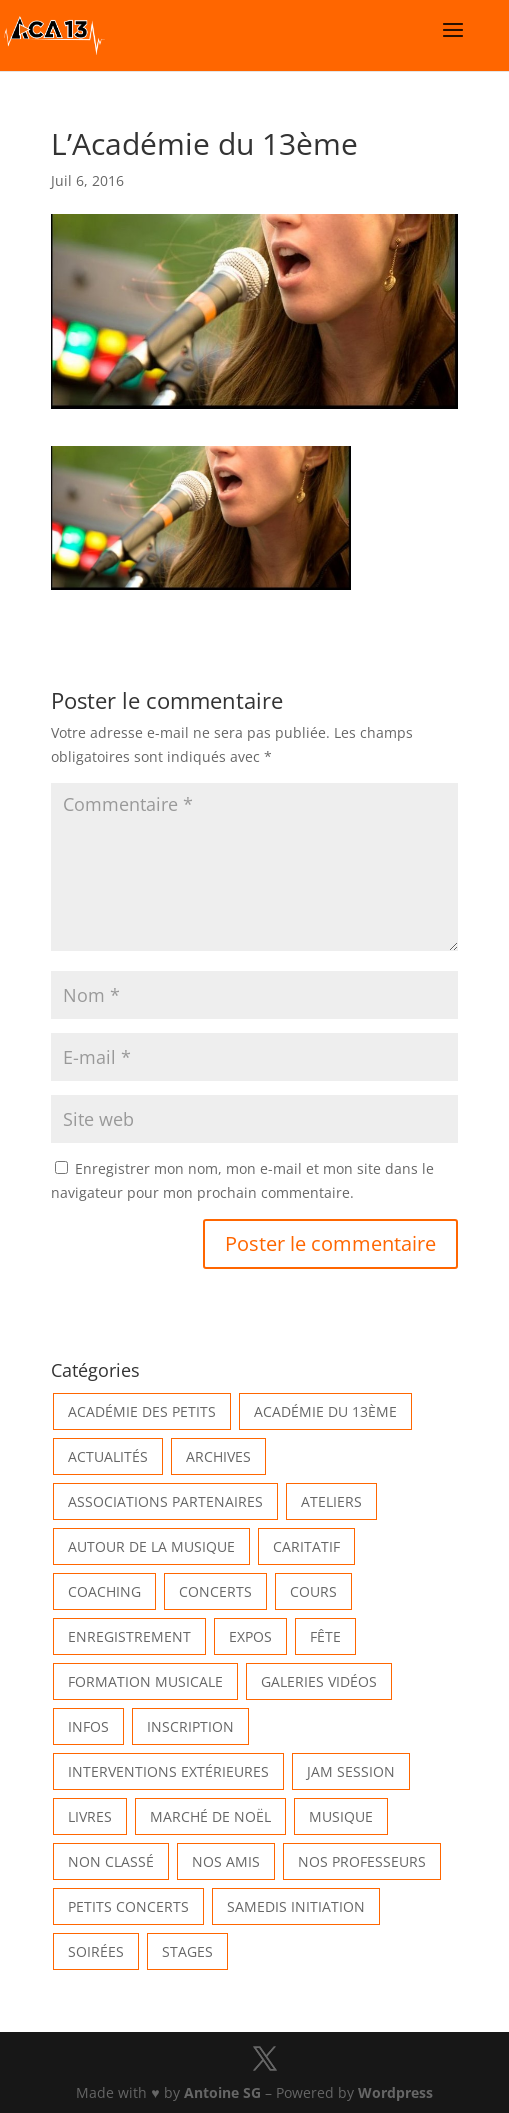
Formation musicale (145, 1681)
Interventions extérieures (168, 1771)
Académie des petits (142, 1411)
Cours (313, 1591)
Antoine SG (222, 2092)
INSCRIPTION (190, 1726)
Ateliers (331, 1501)
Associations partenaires (165, 1501)
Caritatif (306, 1546)
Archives (218, 1456)
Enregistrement (129, 1636)
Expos (250, 1636)
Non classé (111, 1861)
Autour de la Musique (151, 1546)
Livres (90, 1816)
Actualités (108, 1456)
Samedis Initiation (296, 1906)
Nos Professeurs (362, 1861)
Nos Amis (226, 1861)
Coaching (104, 1591)
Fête (325, 1636)
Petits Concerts (128, 1906)
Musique (341, 1816)
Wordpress (395, 2092)
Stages (187, 1951)
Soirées (96, 1951)
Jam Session (351, 1771)
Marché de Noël (210, 1816)
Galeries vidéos (319, 1681)
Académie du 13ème (325, 1411)
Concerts (215, 1591)
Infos (88, 1726)
